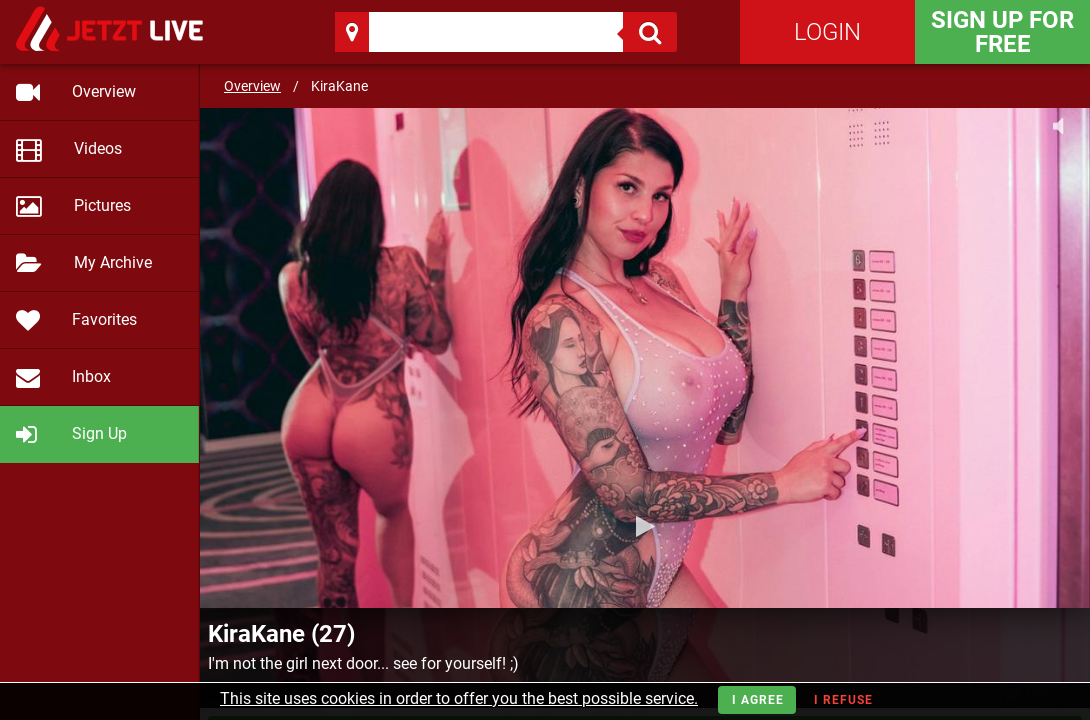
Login (827, 32)
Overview (252, 86)
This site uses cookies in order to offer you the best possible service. (459, 698)
